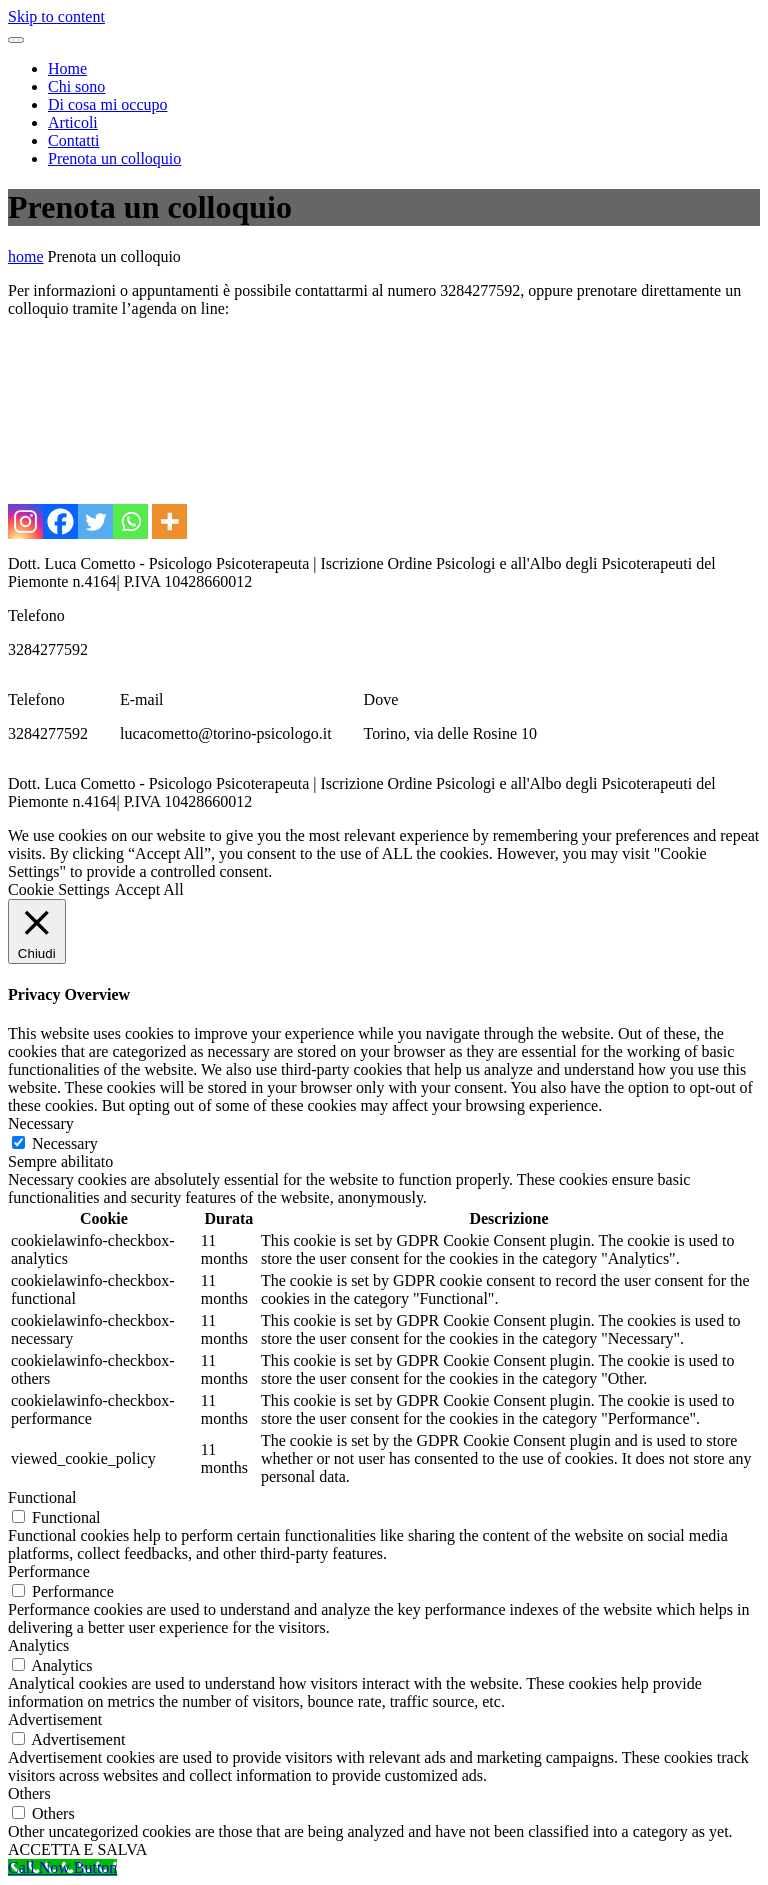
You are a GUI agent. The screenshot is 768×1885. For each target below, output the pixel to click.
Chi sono (76, 86)
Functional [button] (42, 1497)
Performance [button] (49, 1571)
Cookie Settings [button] (59, 889)
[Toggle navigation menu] (16, 40)
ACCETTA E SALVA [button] (77, 1849)
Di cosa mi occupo (108, 104)
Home (67, 68)
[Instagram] (25, 521)
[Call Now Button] (62, 1867)
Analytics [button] (38, 1645)
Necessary (65, 1143)
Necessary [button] (41, 1123)
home (26, 256)
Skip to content (56, 16)
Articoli (73, 122)
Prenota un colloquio (114, 158)
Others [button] (29, 1793)
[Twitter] (95, 521)
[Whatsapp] (130, 521)
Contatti (74, 140)
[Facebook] (60, 521)
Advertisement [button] (55, 1719)
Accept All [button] (149, 889)
